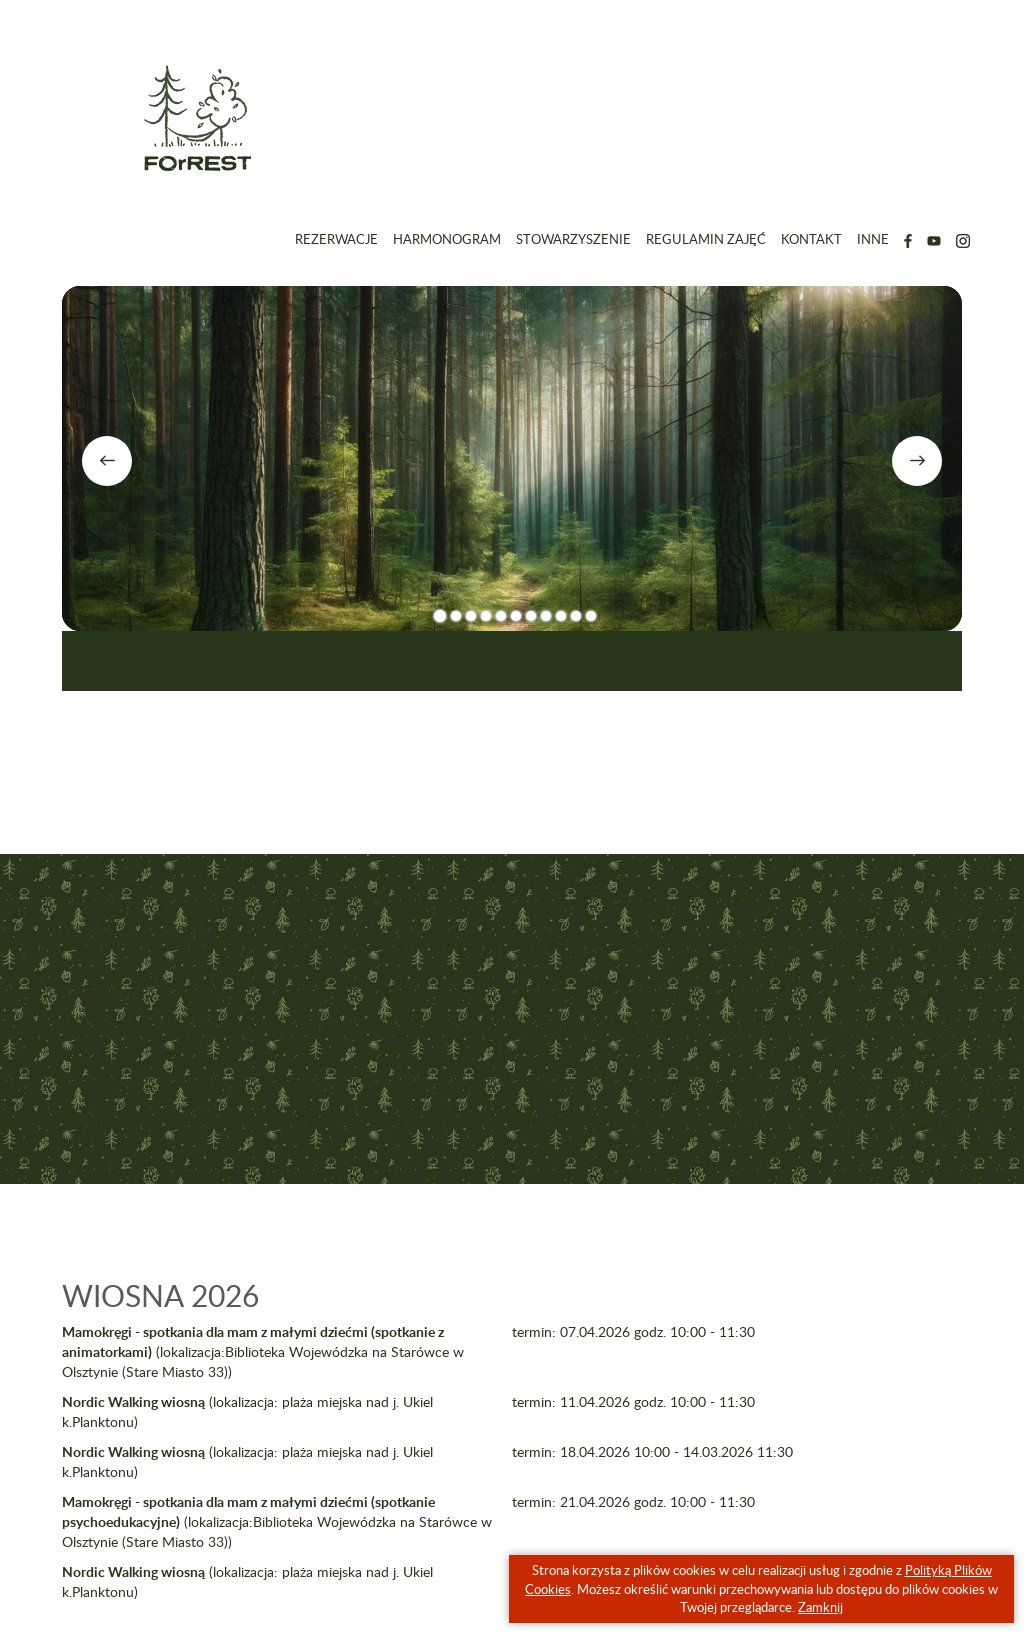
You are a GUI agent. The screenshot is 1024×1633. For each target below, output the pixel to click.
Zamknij (820, 1607)
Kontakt (811, 239)
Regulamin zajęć (706, 239)
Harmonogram (447, 239)
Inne (873, 239)
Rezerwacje (336, 239)
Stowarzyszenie (573, 239)
